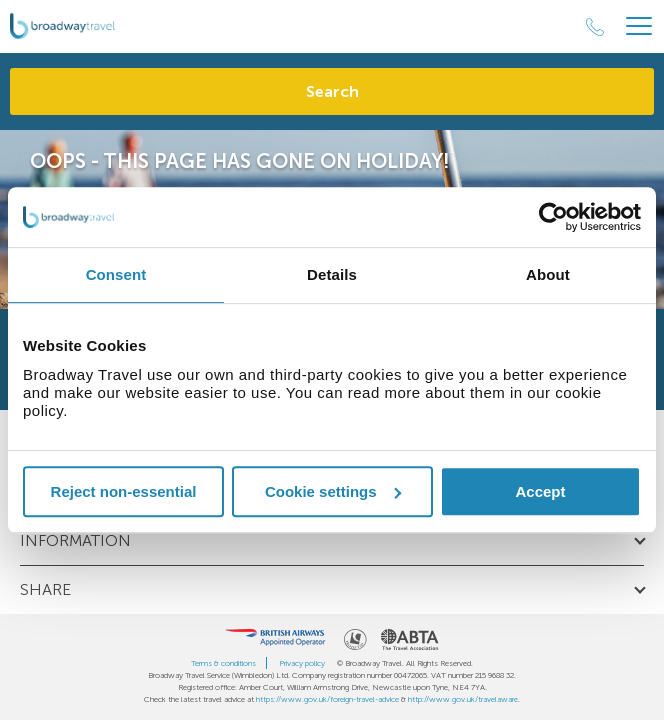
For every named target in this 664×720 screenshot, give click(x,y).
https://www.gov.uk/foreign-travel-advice (327, 699)
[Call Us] (595, 27)
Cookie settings (333, 491)
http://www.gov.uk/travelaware (463, 699)
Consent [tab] (116, 274)
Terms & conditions (223, 663)
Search (332, 91)
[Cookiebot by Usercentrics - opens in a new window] (553, 217)
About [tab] (548, 274)
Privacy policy (302, 663)
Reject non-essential (124, 491)
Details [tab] (332, 274)
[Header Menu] (639, 26)
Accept (540, 491)
